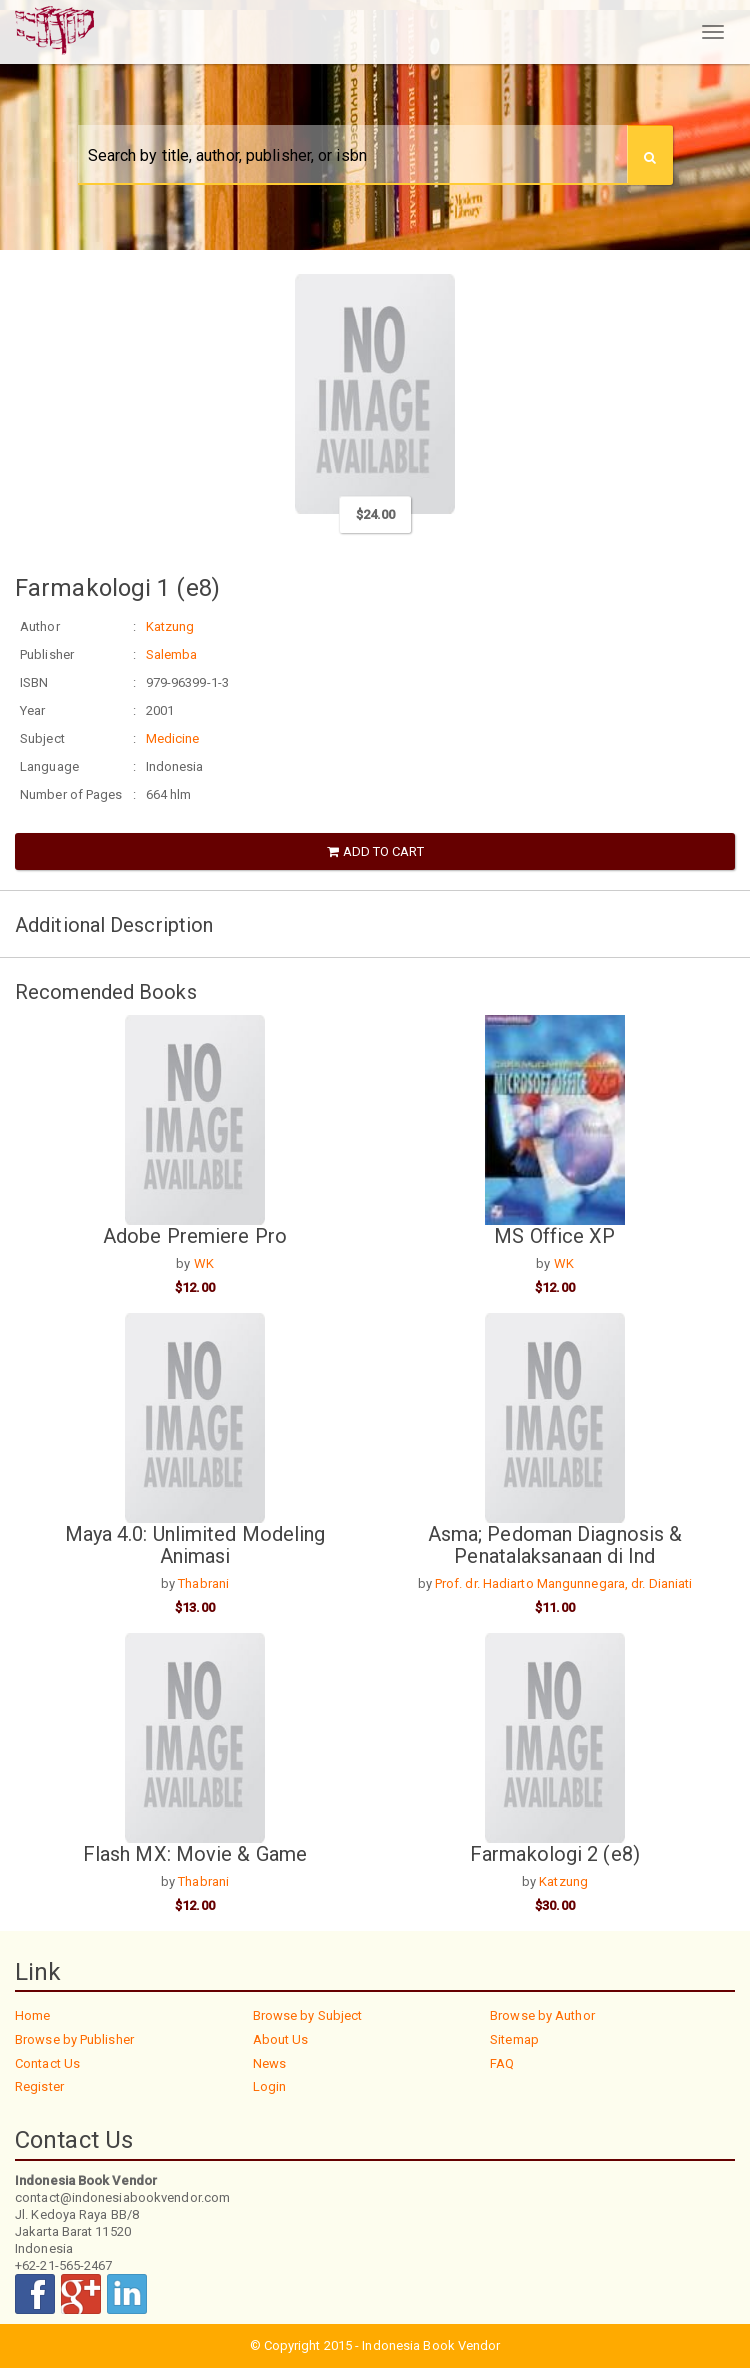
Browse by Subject (308, 2015)
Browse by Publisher (74, 2039)
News (269, 2063)
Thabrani (203, 1583)
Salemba (172, 654)
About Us (281, 2039)
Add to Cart (375, 851)
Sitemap (514, 2039)
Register (39, 2086)
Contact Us (47, 2063)
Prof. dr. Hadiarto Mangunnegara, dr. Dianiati (564, 1583)
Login (270, 2086)
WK (204, 1263)
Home (32, 2015)
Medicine (173, 738)
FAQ (502, 2063)
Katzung (170, 626)
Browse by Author (542, 2015)
